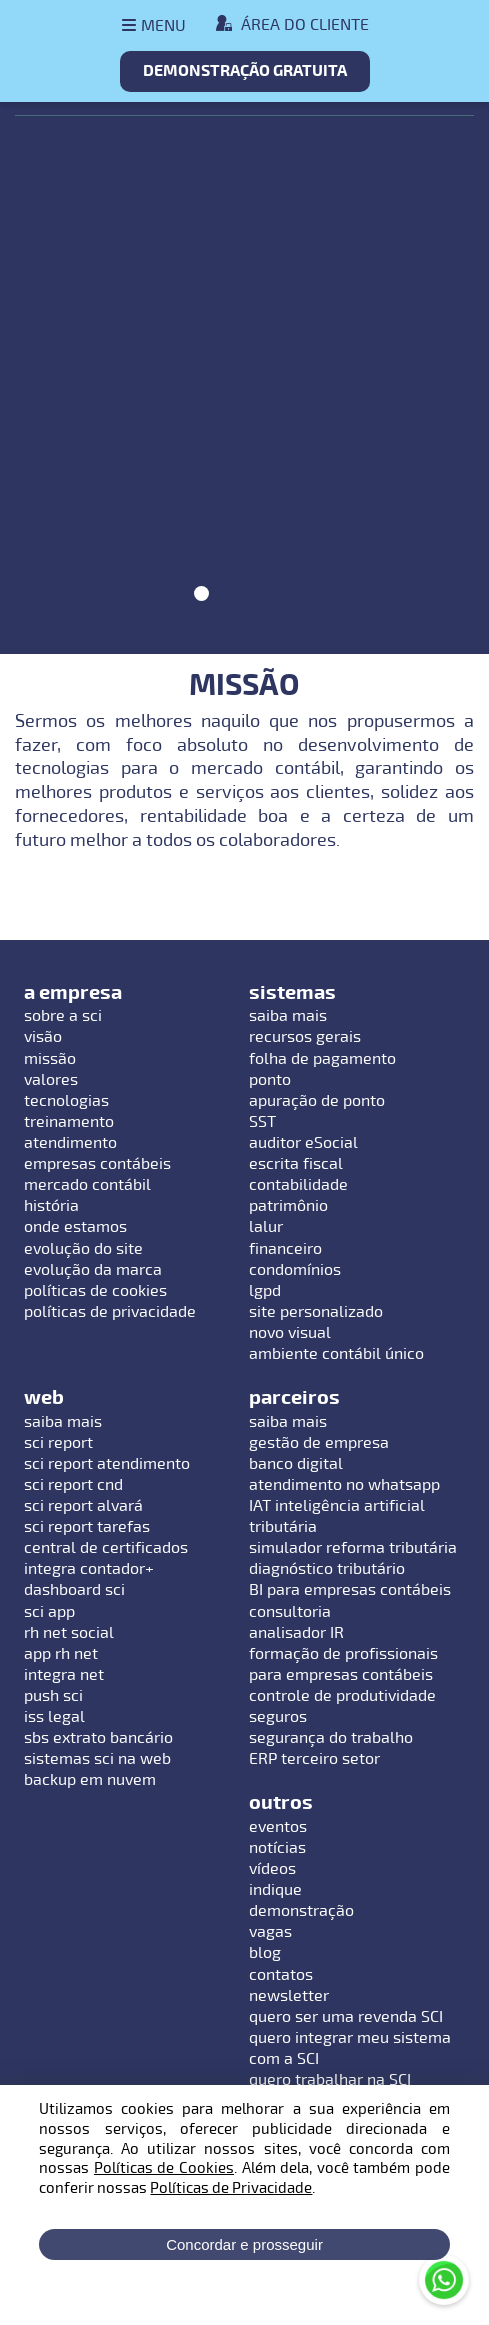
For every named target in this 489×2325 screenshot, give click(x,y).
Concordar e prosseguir (244, 2244)
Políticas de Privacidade (231, 2188)
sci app (49, 1612)
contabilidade (298, 1185)
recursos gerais (305, 1037)
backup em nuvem (90, 1780)
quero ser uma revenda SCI (346, 2017)
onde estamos (75, 1227)
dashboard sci (74, 1590)
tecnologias (66, 1101)
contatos (281, 1975)
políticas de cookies (95, 1291)
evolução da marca (93, 1270)
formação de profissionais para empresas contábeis (343, 1664)
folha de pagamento (322, 1059)
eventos (278, 1827)
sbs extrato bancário (98, 1738)
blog (265, 1953)
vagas (270, 1932)
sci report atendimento (107, 1464)
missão (50, 1059)
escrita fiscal (296, 1164)
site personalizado (316, 1312)
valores (51, 1080)
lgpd (265, 1291)
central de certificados (106, 1548)
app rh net (61, 1654)
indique (275, 1890)
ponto (270, 1080)
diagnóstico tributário (327, 1569)
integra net (64, 1675)
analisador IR (296, 1633)
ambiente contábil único (336, 1354)
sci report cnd (73, 1485)
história (51, 1206)
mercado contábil (87, 1185)
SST (262, 1122)
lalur (266, 1227)
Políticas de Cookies (164, 2168)
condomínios (295, 1270)
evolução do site (83, 1249)
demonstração (301, 1911)
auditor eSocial (303, 1143)
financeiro (285, 1249)
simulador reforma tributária (353, 1548)
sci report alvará (83, 1506)
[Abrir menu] (153, 26)
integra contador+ (89, 1569)
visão (43, 1037)
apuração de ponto (317, 1101)
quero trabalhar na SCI (330, 2080)
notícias (277, 1848)
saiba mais (288, 1016)
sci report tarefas (87, 1527)
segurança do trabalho (331, 1738)
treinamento (69, 1122)
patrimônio (288, 1206)
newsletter (289, 1996)
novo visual (290, 1333)
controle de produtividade (342, 1696)
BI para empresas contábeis (350, 1590)
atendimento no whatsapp (344, 1485)
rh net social (69, 1633)
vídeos (272, 1869)
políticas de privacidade (110, 1312)
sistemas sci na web (97, 1759)
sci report (58, 1443)
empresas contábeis (97, 1164)
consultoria (290, 1612)
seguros (278, 1717)
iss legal (54, 1717)
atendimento (70, 1143)
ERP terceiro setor (314, 1759)
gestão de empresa (319, 1443)
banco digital (296, 1464)
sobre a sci (63, 1016)
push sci (53, 1696)
